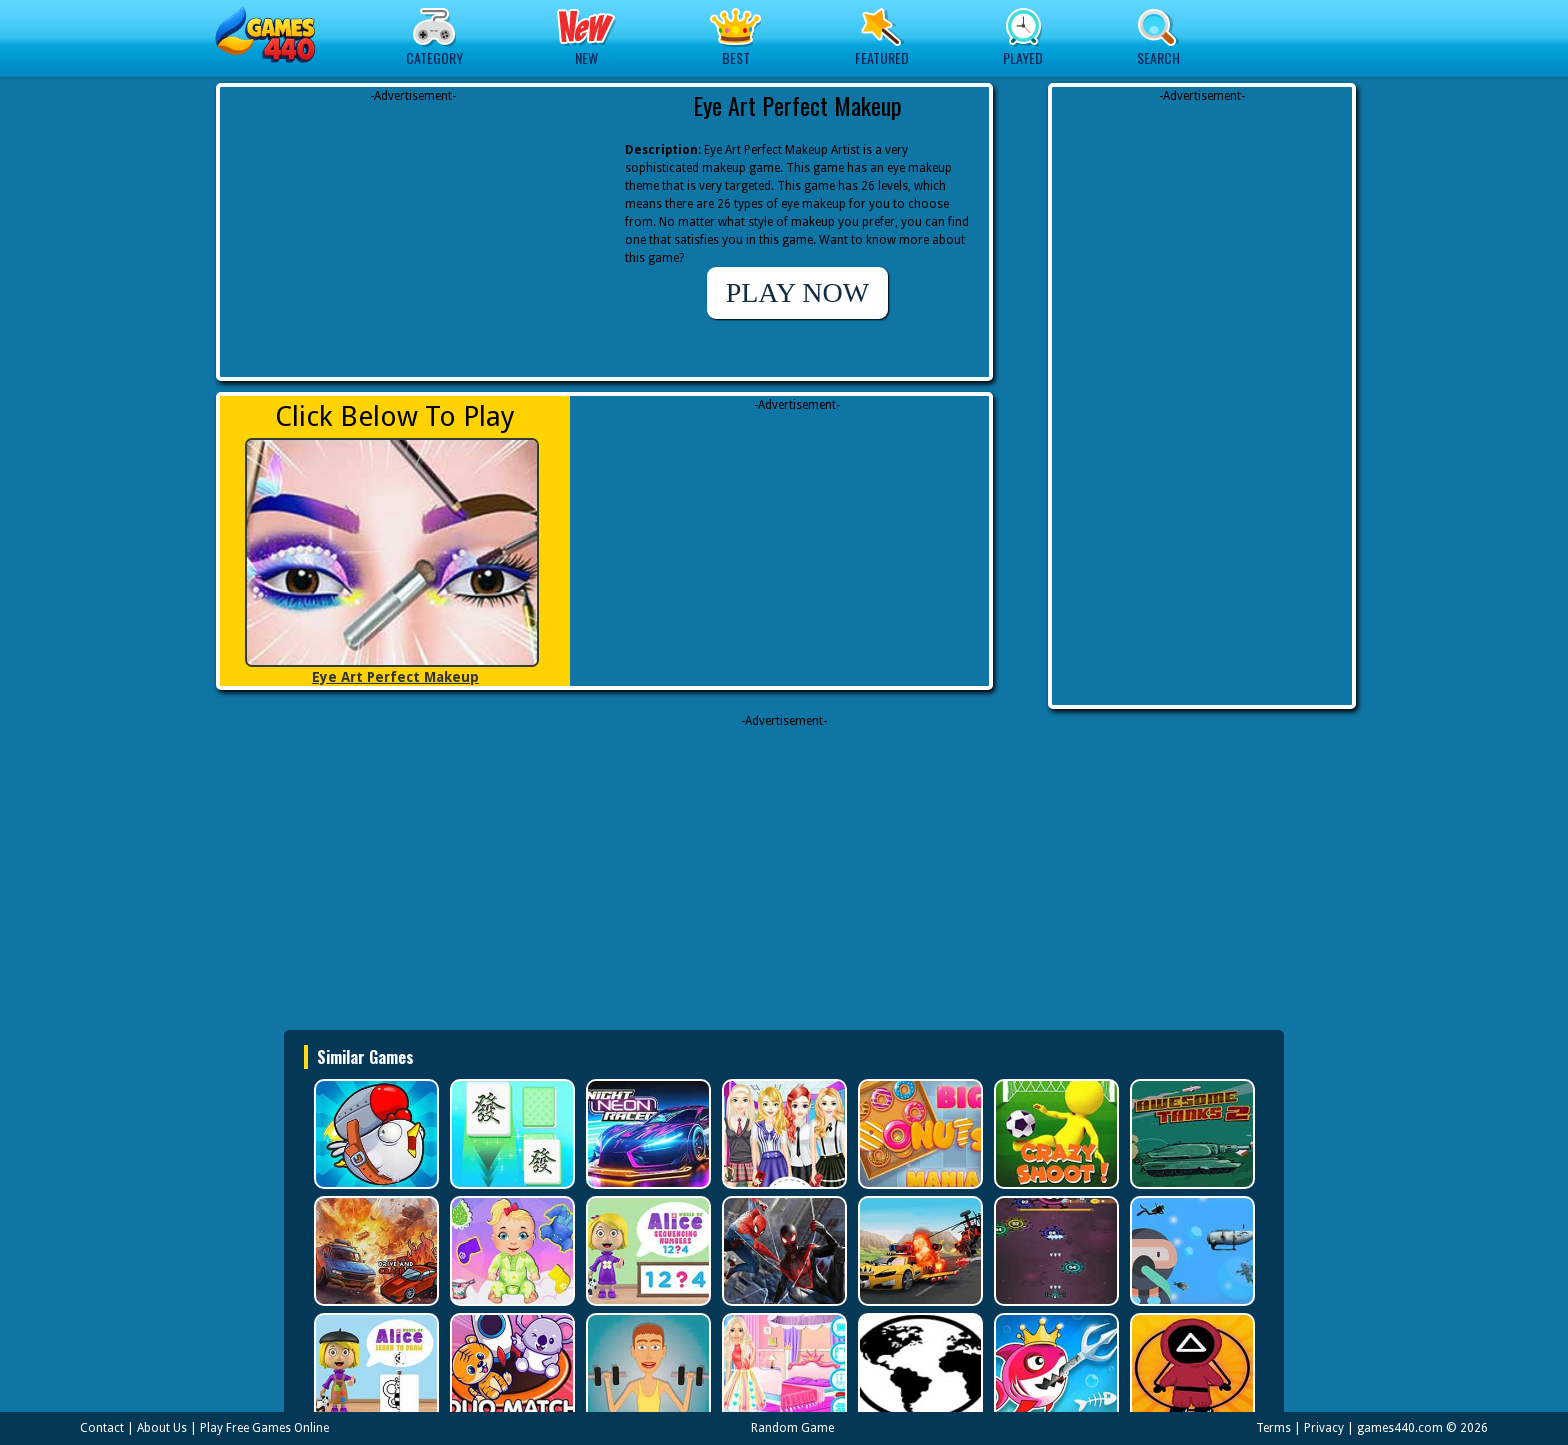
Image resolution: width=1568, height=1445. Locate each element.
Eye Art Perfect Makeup (395, 677)
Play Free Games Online (264, 1428)
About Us (162, 1428)
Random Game (792, 1428)
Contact (102, 1428)
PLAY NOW (797, 292)
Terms (1273, 1428)
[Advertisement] (413, 230)
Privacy (1324, 1428)
